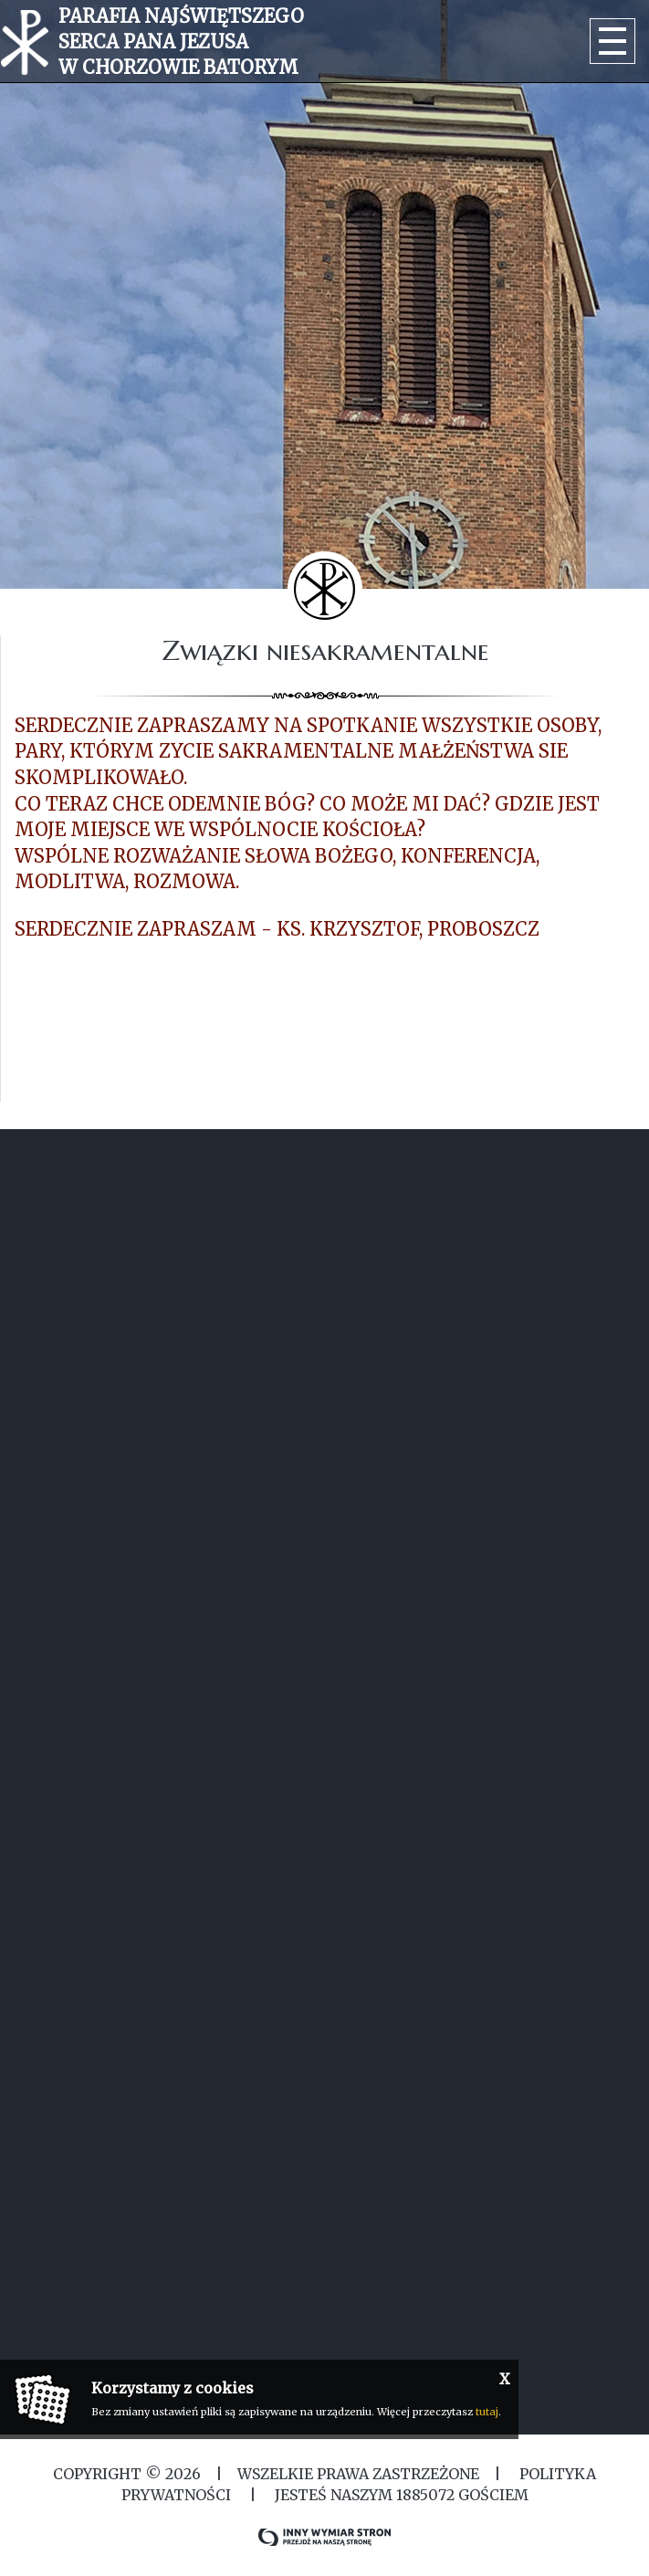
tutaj (487, 2411)
